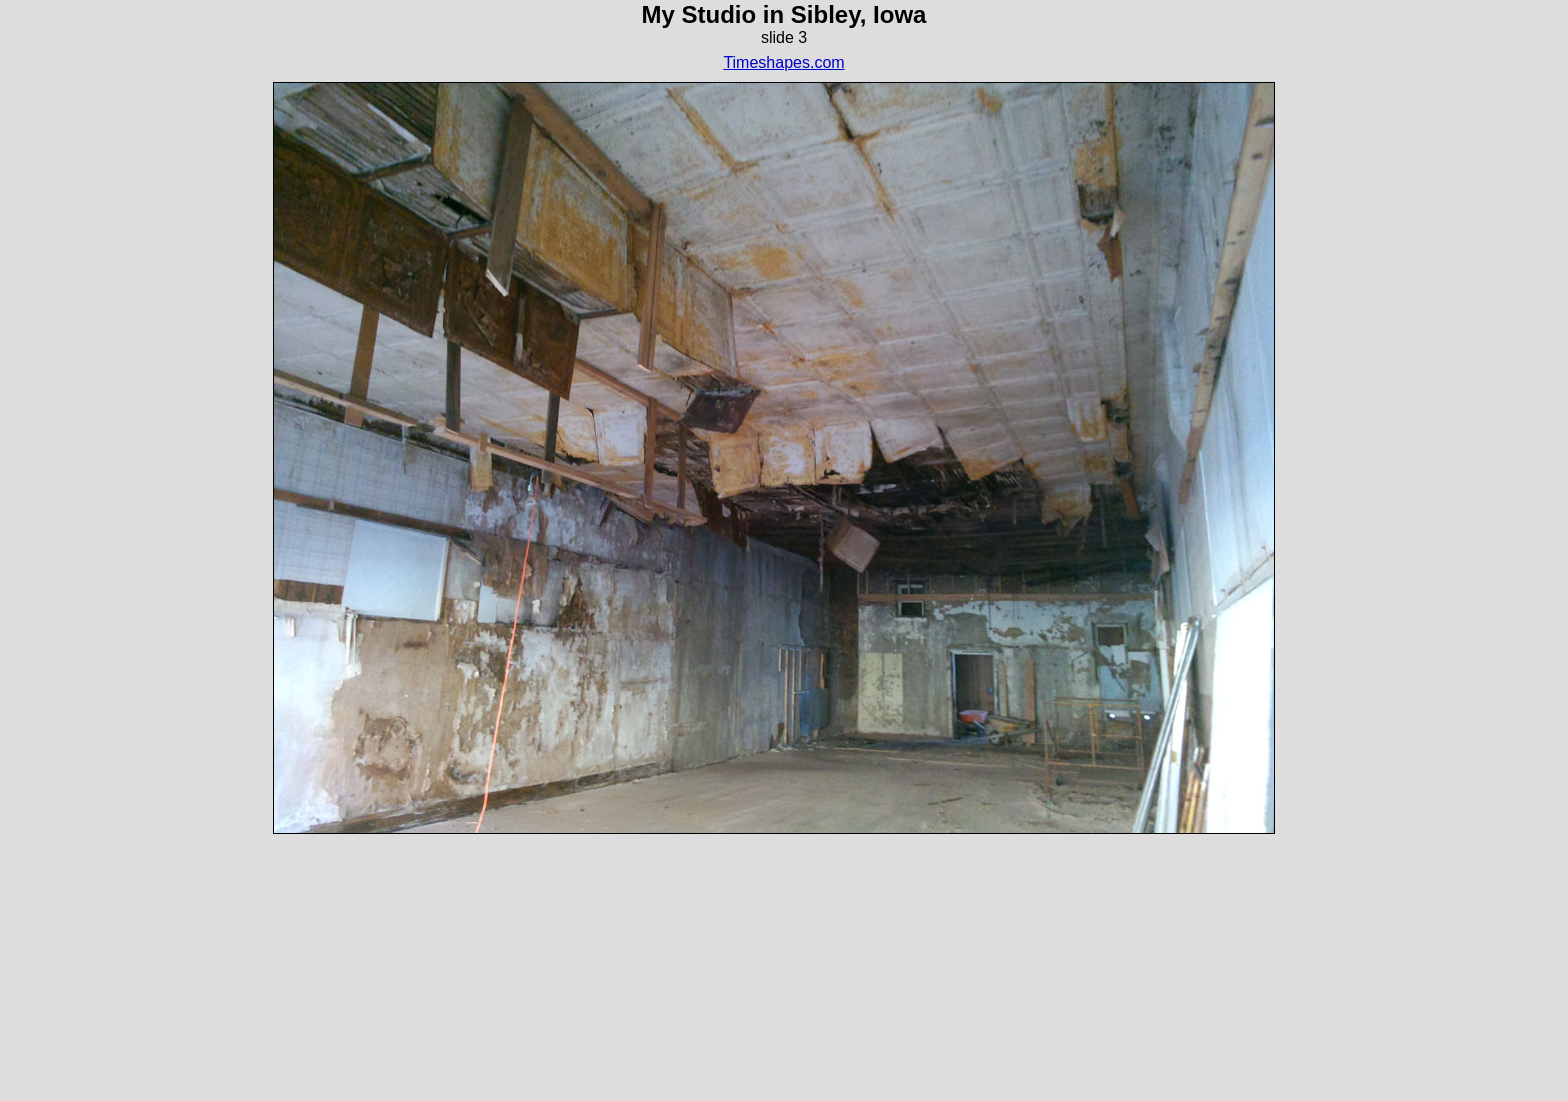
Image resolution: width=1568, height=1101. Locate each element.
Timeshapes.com (783, 62)
